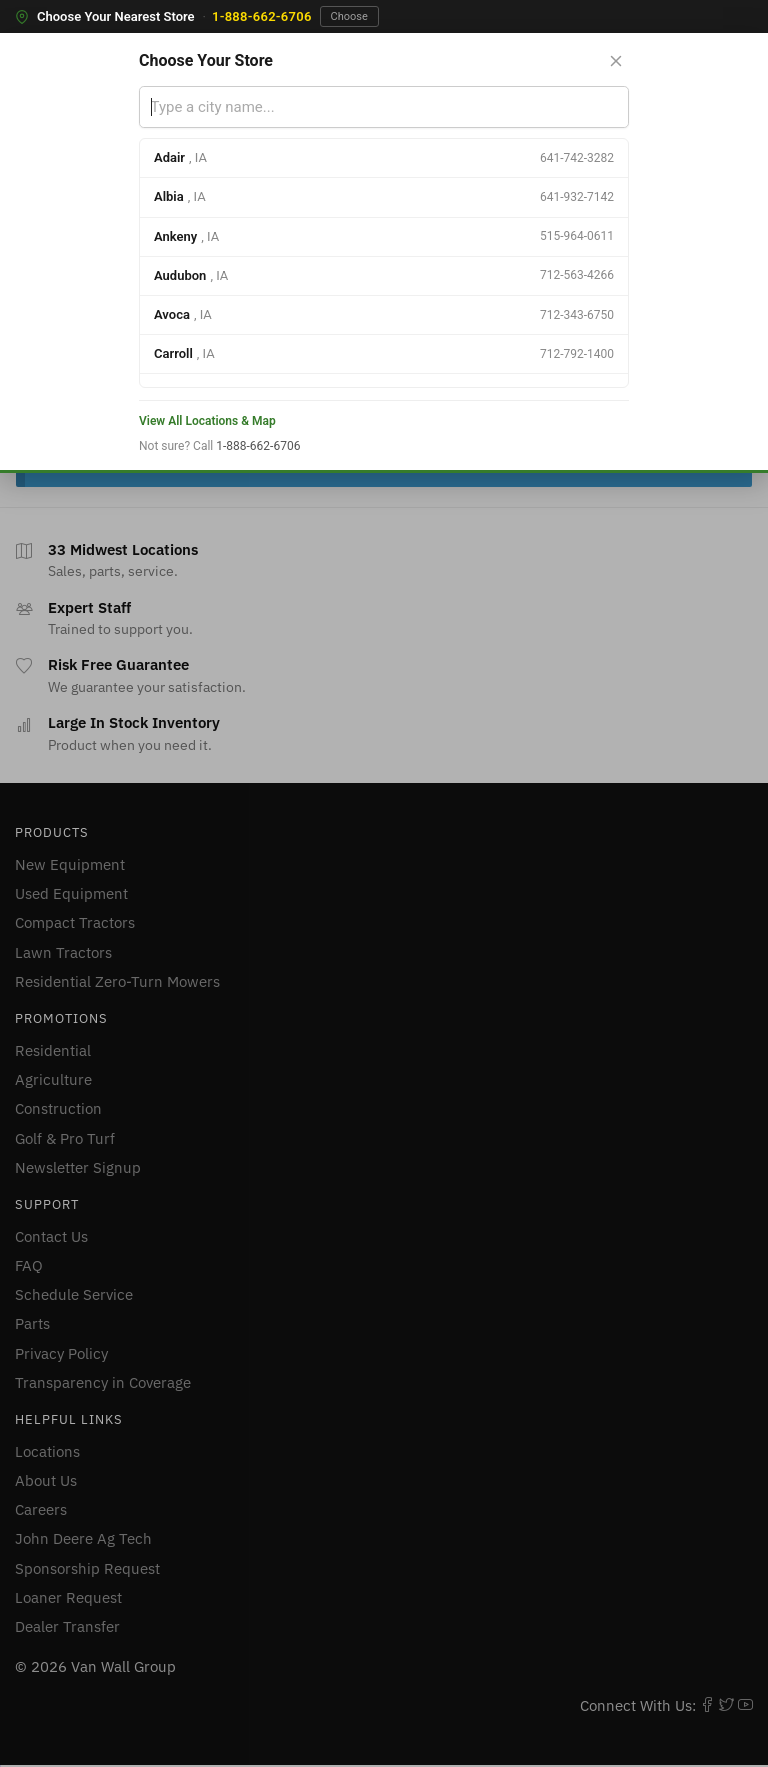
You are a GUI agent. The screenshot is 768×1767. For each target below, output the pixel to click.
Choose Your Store (206, 60)
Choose (349, 16)
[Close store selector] (616, 61)
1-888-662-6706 (262, 16)
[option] (384, 158)
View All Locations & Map (207, 421)
